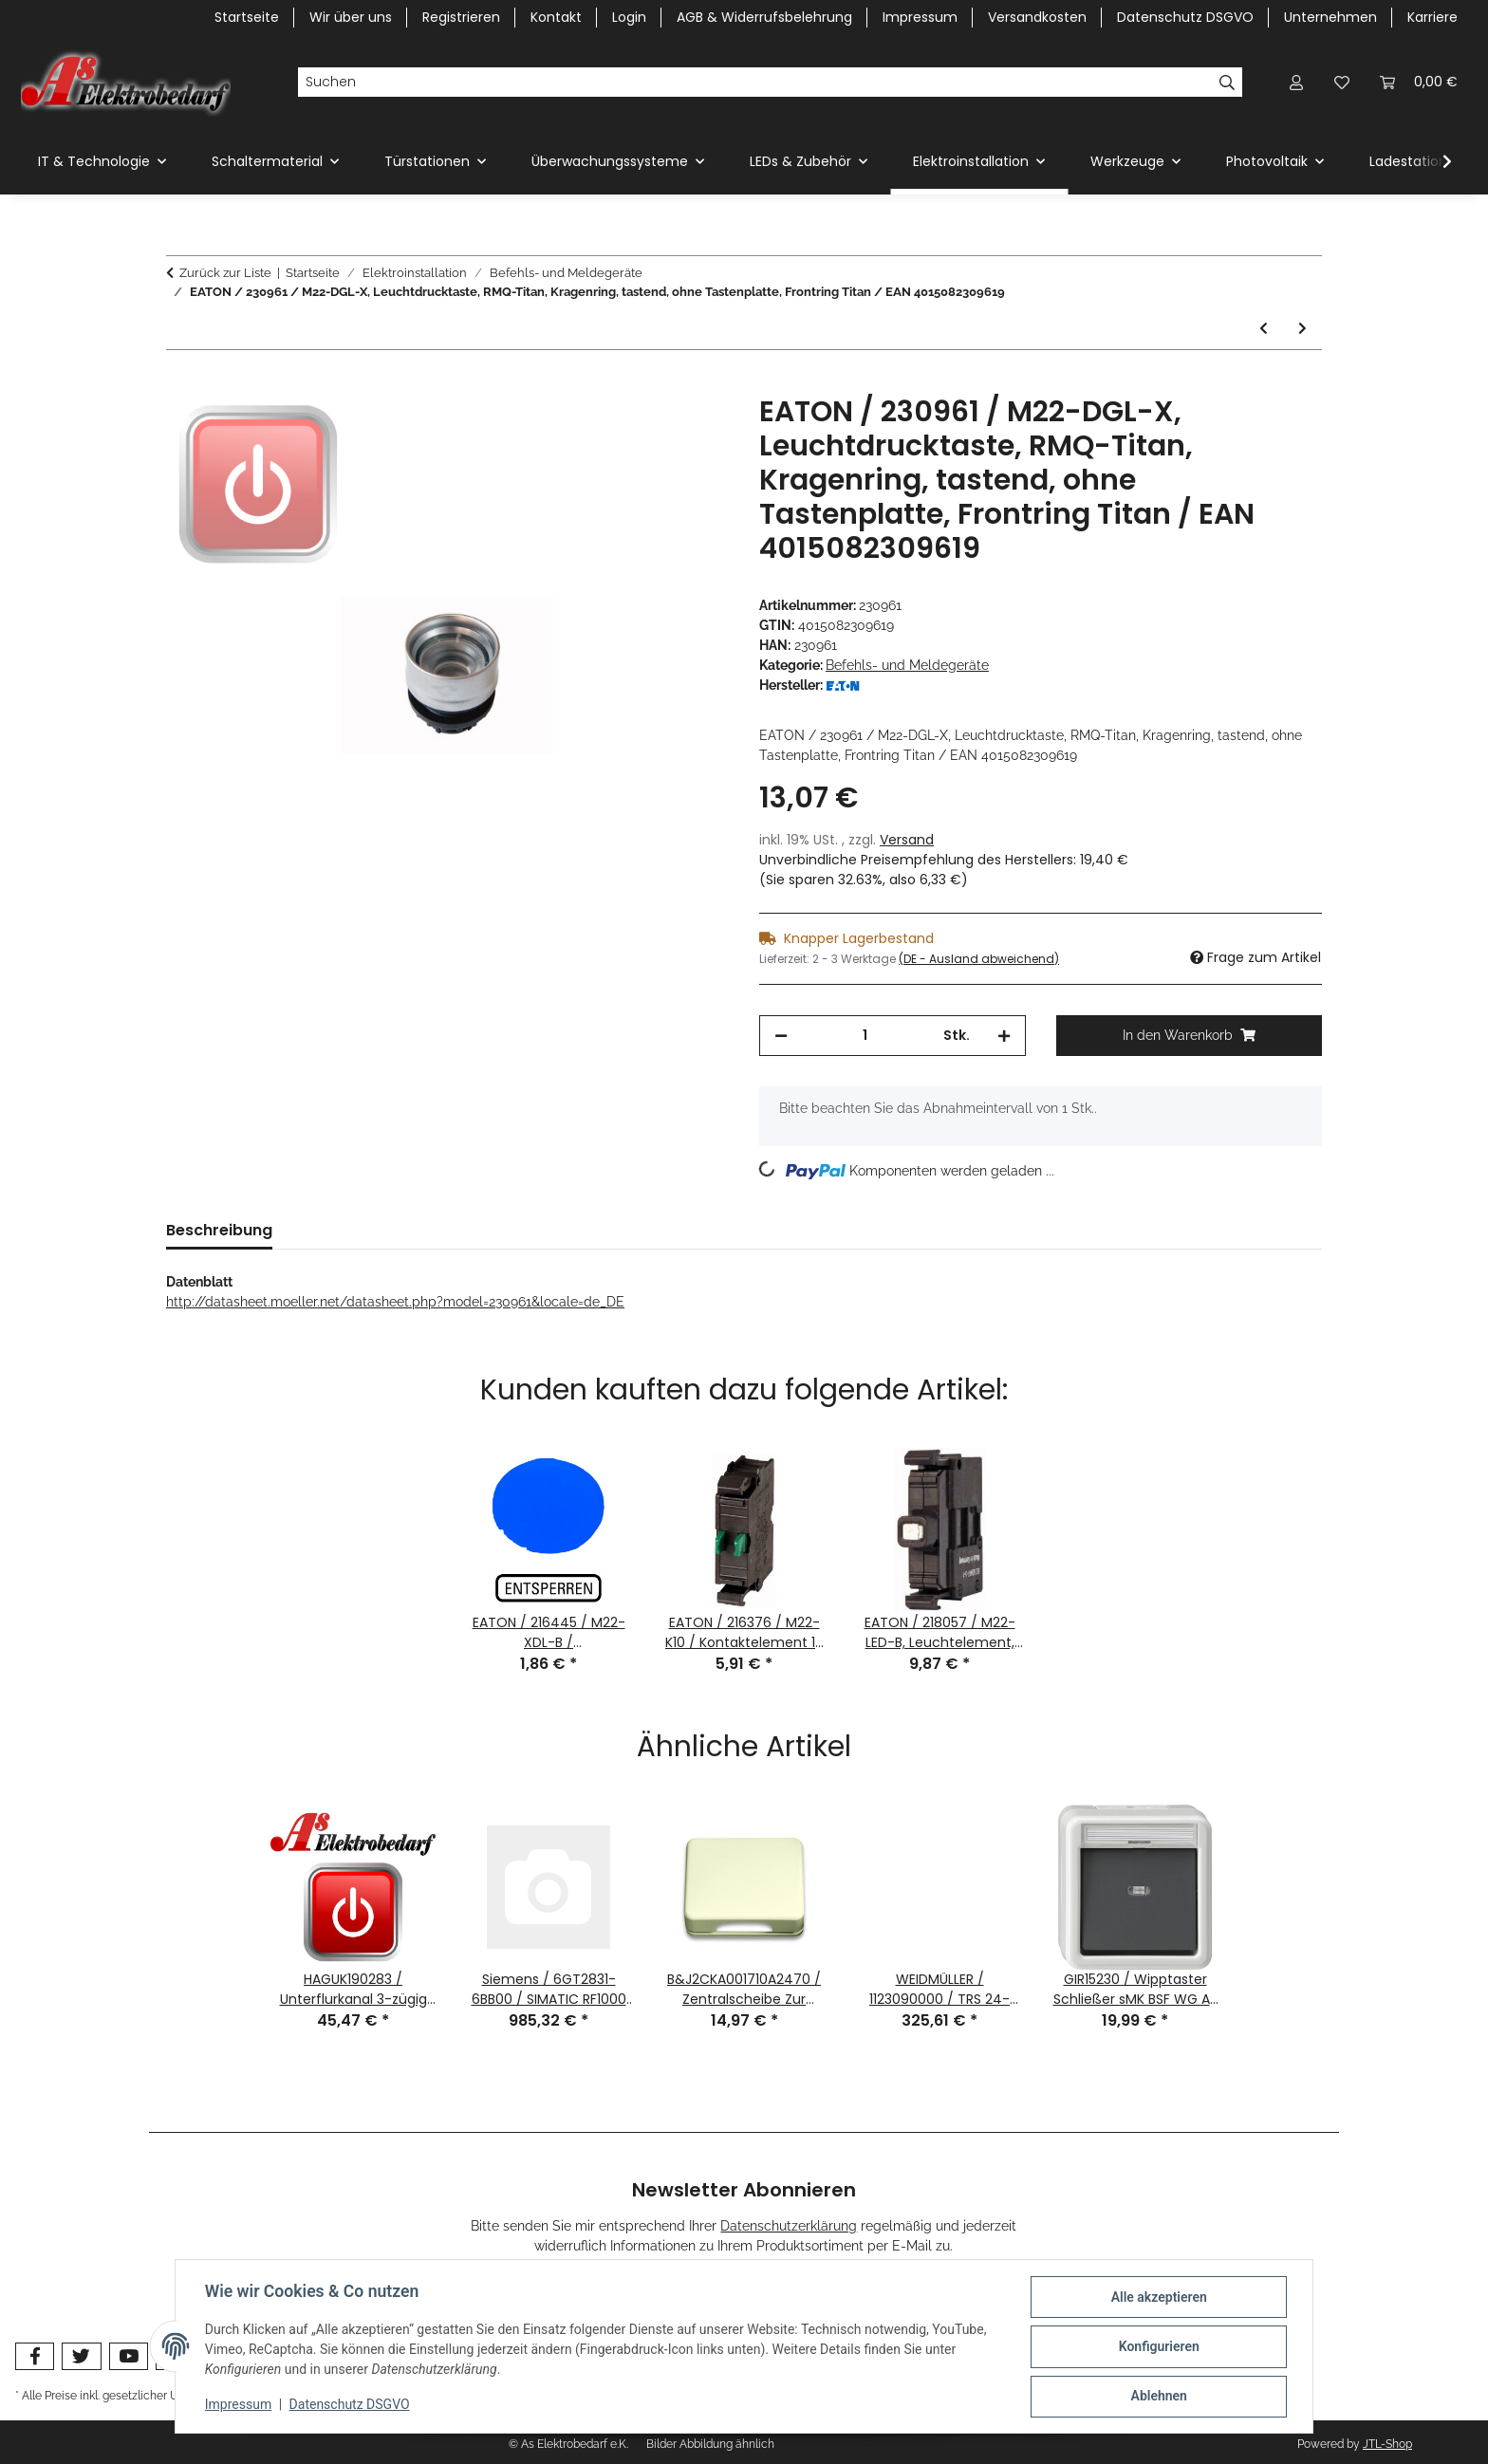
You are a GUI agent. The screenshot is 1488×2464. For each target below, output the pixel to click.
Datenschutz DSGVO (350, 2405)
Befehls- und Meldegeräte (907, 665)
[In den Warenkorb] (181, 384)
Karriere (1432, 17)
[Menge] (865, 1035)
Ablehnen (1157, 2396)
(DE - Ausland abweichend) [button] (979, 959)
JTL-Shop (1387, 2444)
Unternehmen (1330, 17)
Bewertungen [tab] (354, 1230)
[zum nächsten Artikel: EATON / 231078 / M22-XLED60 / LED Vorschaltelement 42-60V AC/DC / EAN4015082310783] (1302, 328)
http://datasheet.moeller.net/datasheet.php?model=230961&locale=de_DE (395, 1301)
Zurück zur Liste (225, 273)
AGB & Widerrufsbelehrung (764, 17)
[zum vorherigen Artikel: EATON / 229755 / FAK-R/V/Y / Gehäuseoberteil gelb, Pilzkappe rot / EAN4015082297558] (1263, 328)
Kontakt (556, 17)
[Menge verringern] (781, 1035)
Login (629, 17)
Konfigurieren (1157, 2347)
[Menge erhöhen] (1004, 1035)
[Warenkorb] (1419, 82)
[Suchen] (755, 82)
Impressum (239, 2405)
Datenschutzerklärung (788, 2225)
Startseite (246, 17)
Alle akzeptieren (1157, 2298)
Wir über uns (350, 17)
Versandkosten (1037, 17)
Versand (907, 839)
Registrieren (461, 17)
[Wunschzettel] (1342, 82)
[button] (1296, 82)
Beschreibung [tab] (219, 1230)
